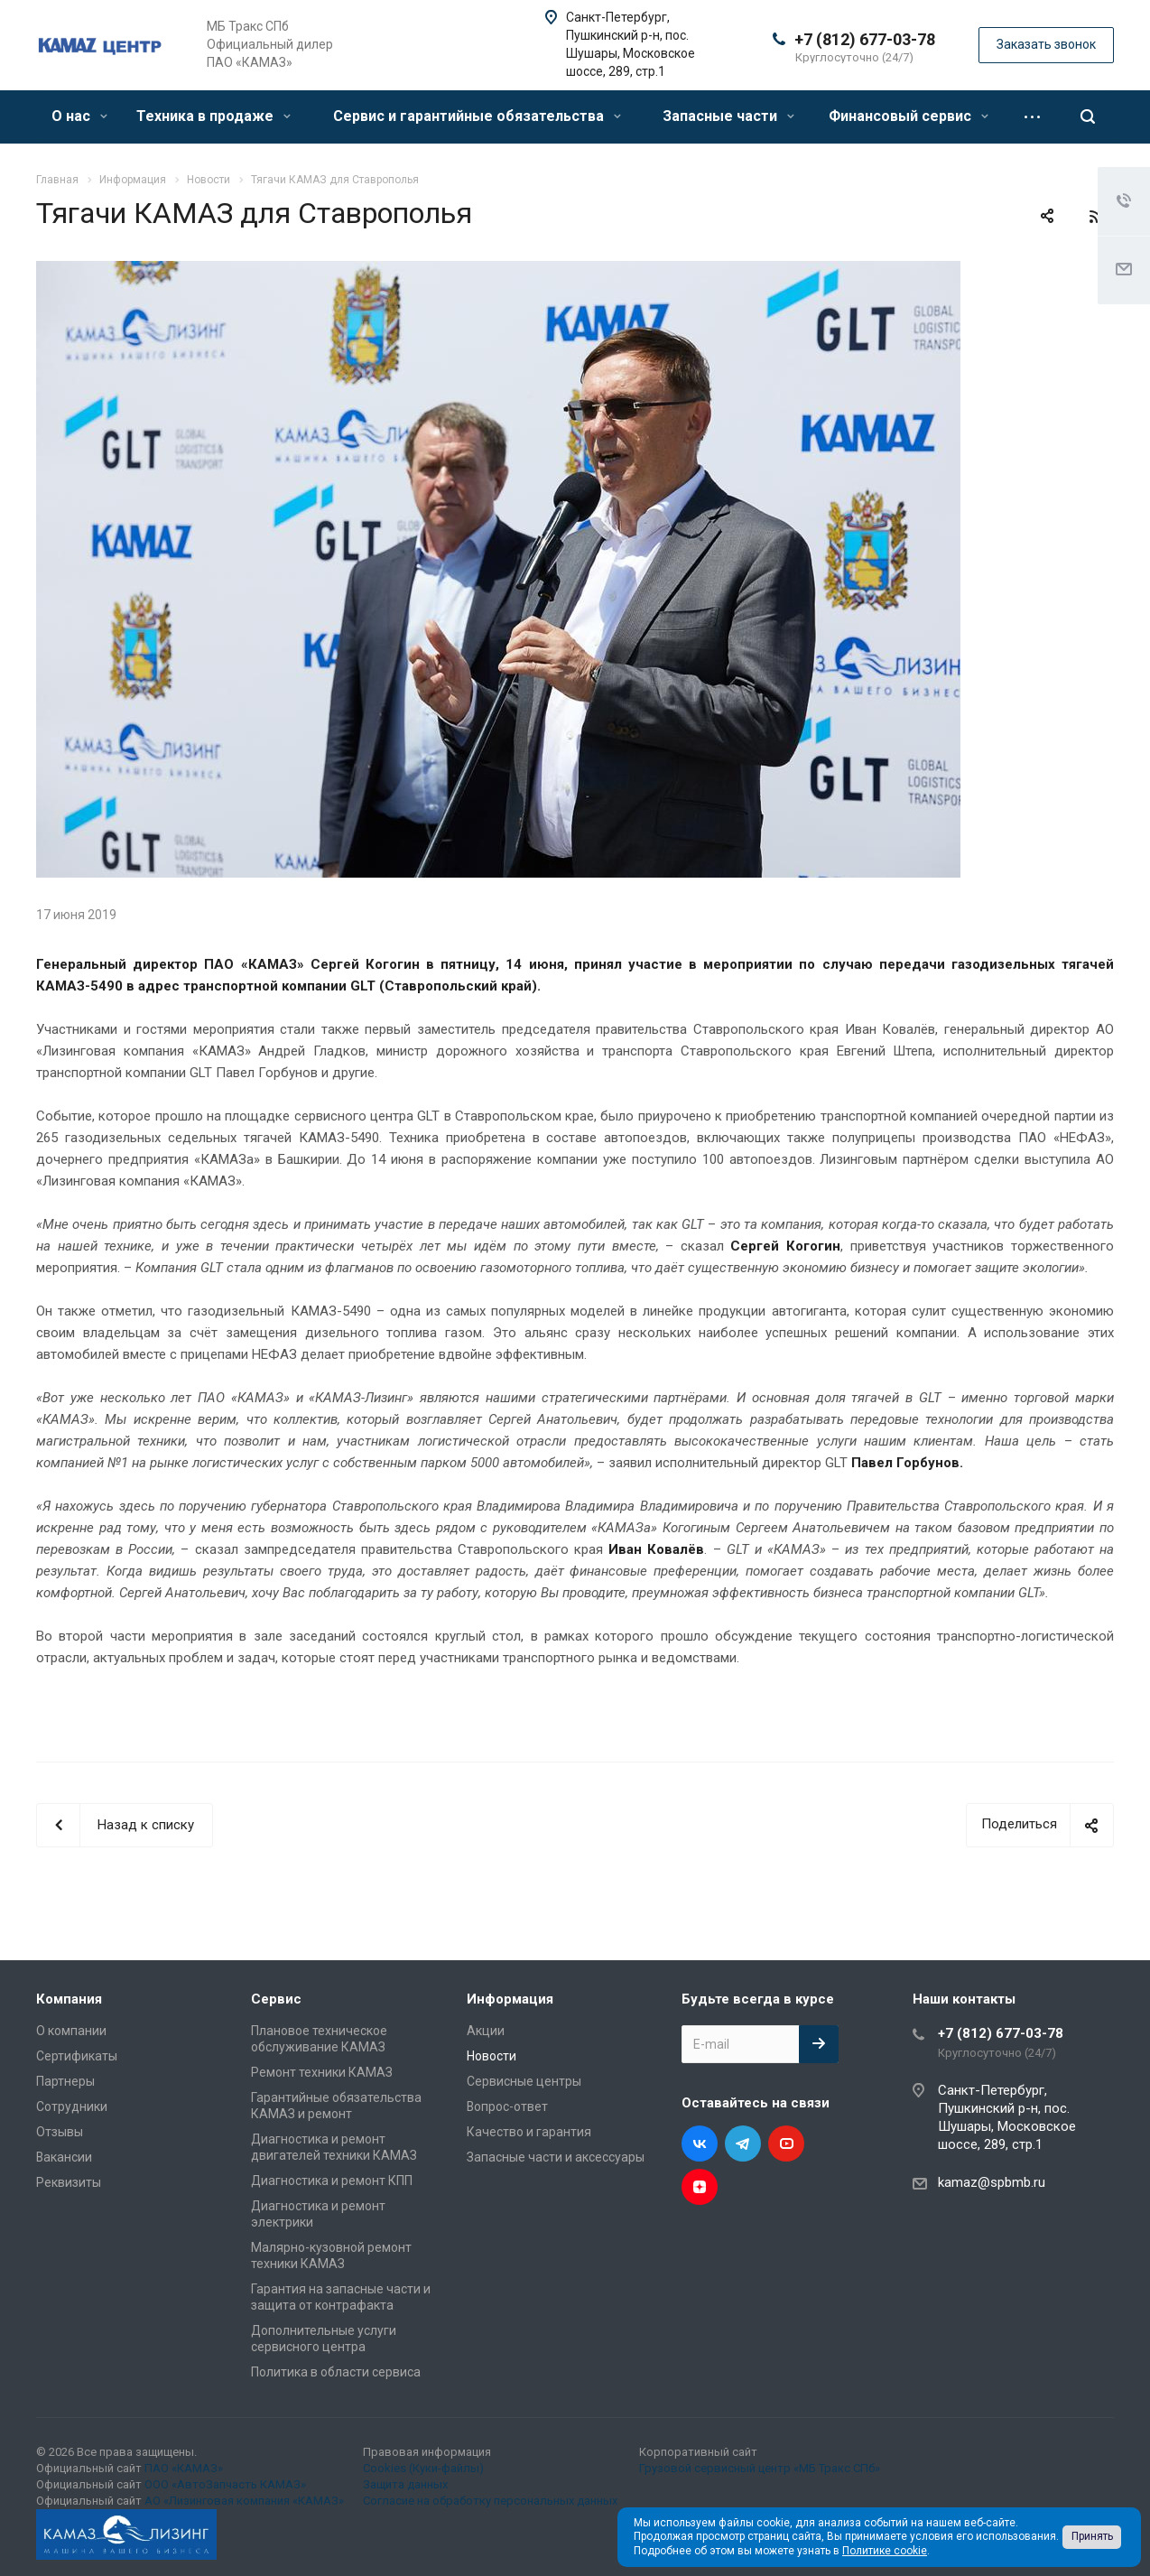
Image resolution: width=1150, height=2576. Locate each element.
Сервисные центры (524, 2081)
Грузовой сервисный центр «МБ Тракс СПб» (759, 2468)
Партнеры (65, 2081)
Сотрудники (71, 2106)
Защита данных (405, 2484)
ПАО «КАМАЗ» (183, 2468)
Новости (491, 2056)
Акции (486, 2030)
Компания (69, 1999)
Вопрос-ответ (507, 2106)
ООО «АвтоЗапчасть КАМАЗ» (225, 2484)
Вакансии (64, 2157)
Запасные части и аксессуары (556, 2157)
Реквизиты (68, 2182)
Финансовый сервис (908, 116)
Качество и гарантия (529, 2132)
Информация (510, 1999)
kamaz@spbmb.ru (991, 2182)
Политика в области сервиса (336, 2372)
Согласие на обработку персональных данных (490, 2500)
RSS (1096, 217)
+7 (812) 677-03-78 (864, 39)
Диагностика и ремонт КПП (332, 2180)
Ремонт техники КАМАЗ (322, 2072)
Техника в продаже (213, 116)
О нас (79, 116)
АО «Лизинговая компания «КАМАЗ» (244, 2500)
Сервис (276, 1999)
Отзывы (59, 2132)
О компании (71, 2030)
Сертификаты (76, 2056)
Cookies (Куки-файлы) (423, 2468)
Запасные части (728, 116)
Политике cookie (884, 2550)
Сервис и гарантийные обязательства (477, 116)
